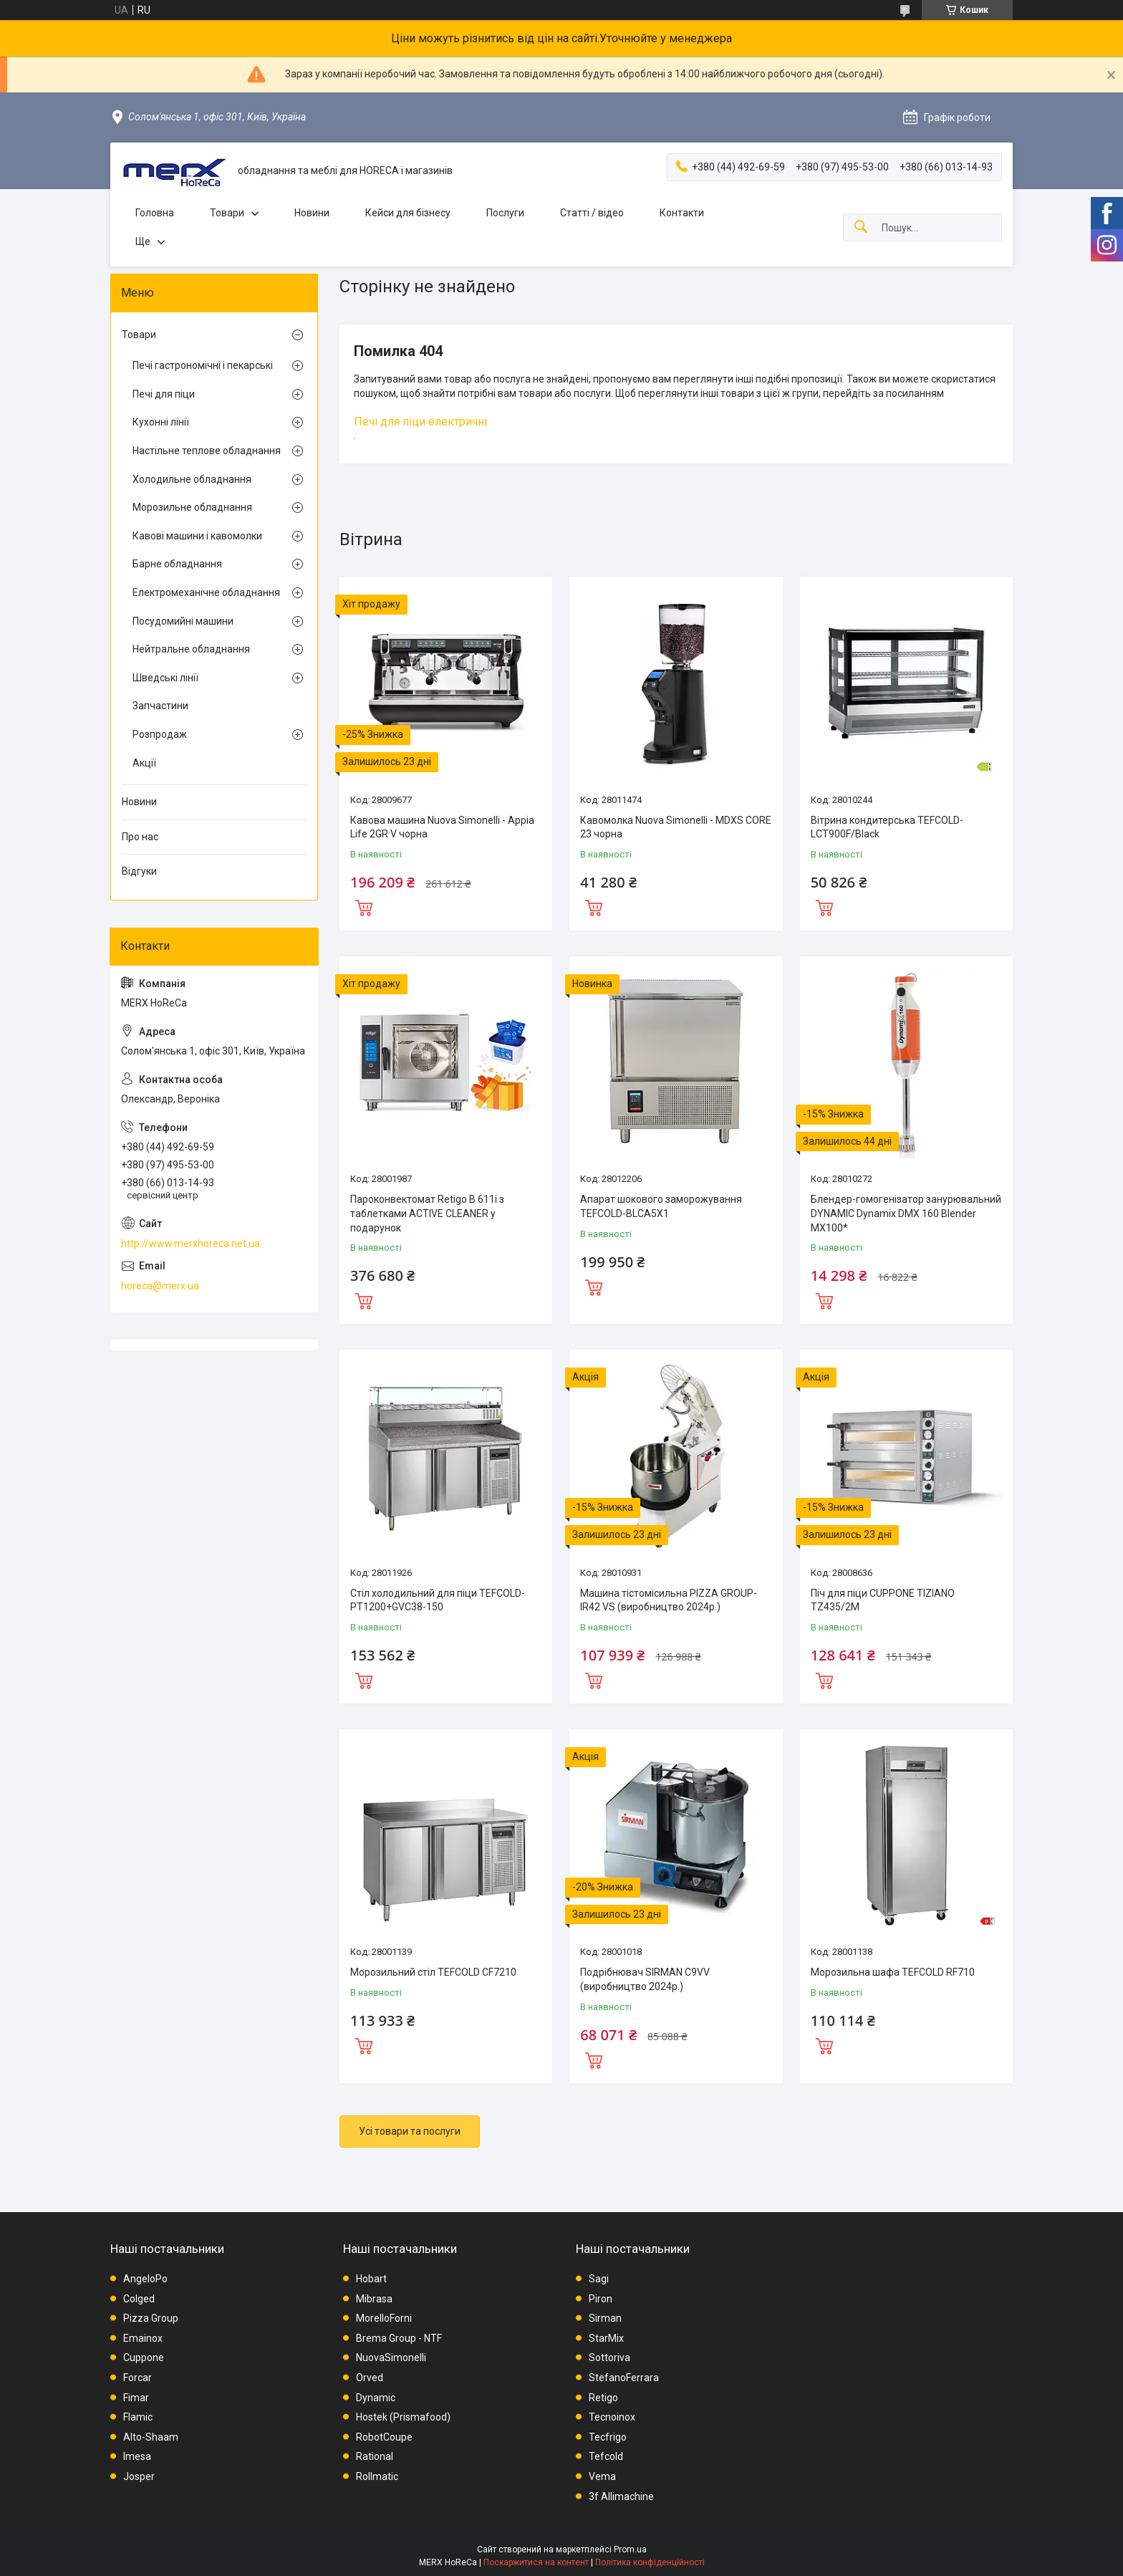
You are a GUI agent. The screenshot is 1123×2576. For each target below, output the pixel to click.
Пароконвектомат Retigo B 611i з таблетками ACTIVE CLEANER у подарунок (427, 1213)
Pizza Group (150, 2318)
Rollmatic (377, 2476)
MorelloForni (384, 2318)
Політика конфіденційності (650, 2562)
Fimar (136, 2397)
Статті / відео (592, 212)
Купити (363, 906)
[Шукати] (861, 227)
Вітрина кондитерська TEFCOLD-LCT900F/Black (887, 827)
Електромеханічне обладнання (206, 592)
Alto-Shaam (150, 2437)
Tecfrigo (608, 2437)
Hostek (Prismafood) (403, 2417)
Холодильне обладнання (191, 479)
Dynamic (375, 2397)
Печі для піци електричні (420, 421)
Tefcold (606, 2456)
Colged (139, 2299)
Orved (369, 2377)
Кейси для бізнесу (407, 212)
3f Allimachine (621, 2496)
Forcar (137, 2377)
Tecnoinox (612, 2417)
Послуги (505, 212)
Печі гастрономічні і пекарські (202, 365)
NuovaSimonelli (391, 2357)
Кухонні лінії (160, 422)
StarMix (606, 2338)
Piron (600, 2299)
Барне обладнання (177, 563)
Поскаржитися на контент (536, 2562)
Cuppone (143, 2357)
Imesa (137, 2456)
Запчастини (160, 705)
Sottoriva (609, 2357)
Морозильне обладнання (192, 507)
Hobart (371, 2278)
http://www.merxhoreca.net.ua (190, 1243)
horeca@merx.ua (160, 1286)
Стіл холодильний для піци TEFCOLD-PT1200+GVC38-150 (437, 1600)
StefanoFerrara (624, 2377)
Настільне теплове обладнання (206, 450)
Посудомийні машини (182, 621)
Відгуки (139, 871)
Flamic (138, 2417)
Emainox (143, 2338)
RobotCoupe (384, 2437)
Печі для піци (163, 394)
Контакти (682, 212)
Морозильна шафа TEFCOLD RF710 (893, 1972)
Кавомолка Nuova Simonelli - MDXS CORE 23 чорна (675, 827)
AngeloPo (145, 2278)
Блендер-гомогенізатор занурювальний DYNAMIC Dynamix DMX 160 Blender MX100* (906, 1213)
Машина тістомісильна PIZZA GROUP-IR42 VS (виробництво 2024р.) (668, 1600)
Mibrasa (374, 2299)
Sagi (599, 2278)
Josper (139, 2476)
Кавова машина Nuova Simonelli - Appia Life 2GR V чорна (442, 827)
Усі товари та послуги (410, 2131)
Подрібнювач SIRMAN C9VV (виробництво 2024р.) (645, 1979)
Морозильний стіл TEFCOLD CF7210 (433, 1972)
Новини (311, 212)
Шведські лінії (165, 677)
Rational (374, 2456)
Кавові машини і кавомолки (197, 536)
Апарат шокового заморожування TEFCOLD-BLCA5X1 (661, 1206)
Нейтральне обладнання (191, 649)
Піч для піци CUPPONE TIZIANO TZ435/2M (883, 1600)
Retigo (603, 2397)
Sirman (605, 2318)
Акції (144, 763)
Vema (602, 2476)
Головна (154, 212)
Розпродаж (159, 734)
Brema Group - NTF (399, 2338)
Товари (227, 212)
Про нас (140, 836)
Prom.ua (630, 2549)
